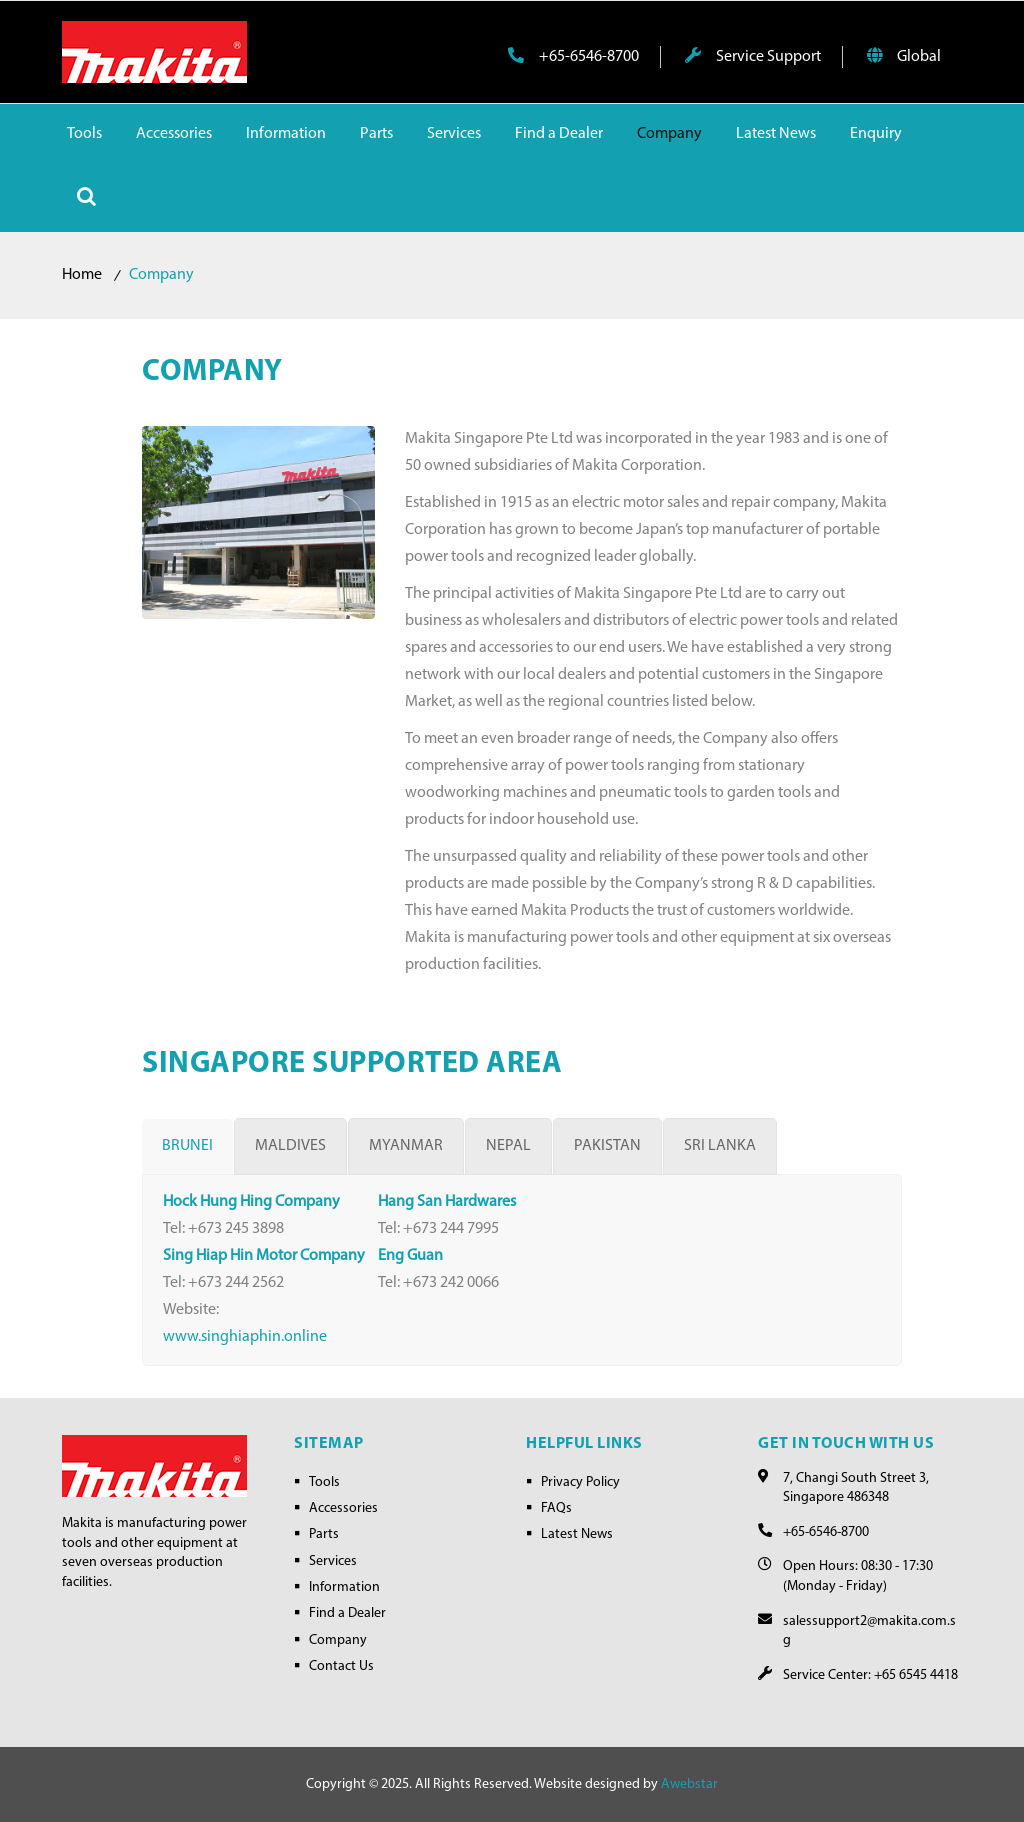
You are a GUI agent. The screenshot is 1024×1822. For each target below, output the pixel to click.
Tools (324, 1482)
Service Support (753, 56)
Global (904, 56)
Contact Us (341, 1666)
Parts (324, 1534)
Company (338, 1640)
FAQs (556, 1508)
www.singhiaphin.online (245, 1337)
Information (344, 1587)
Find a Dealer (347, 1613)
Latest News (577, 1534)
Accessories (343, 1508)
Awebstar (689, 1784)
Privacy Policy (580, 1482)
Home (82, 275)
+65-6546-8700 (573, 56)
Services (333, 1561)
